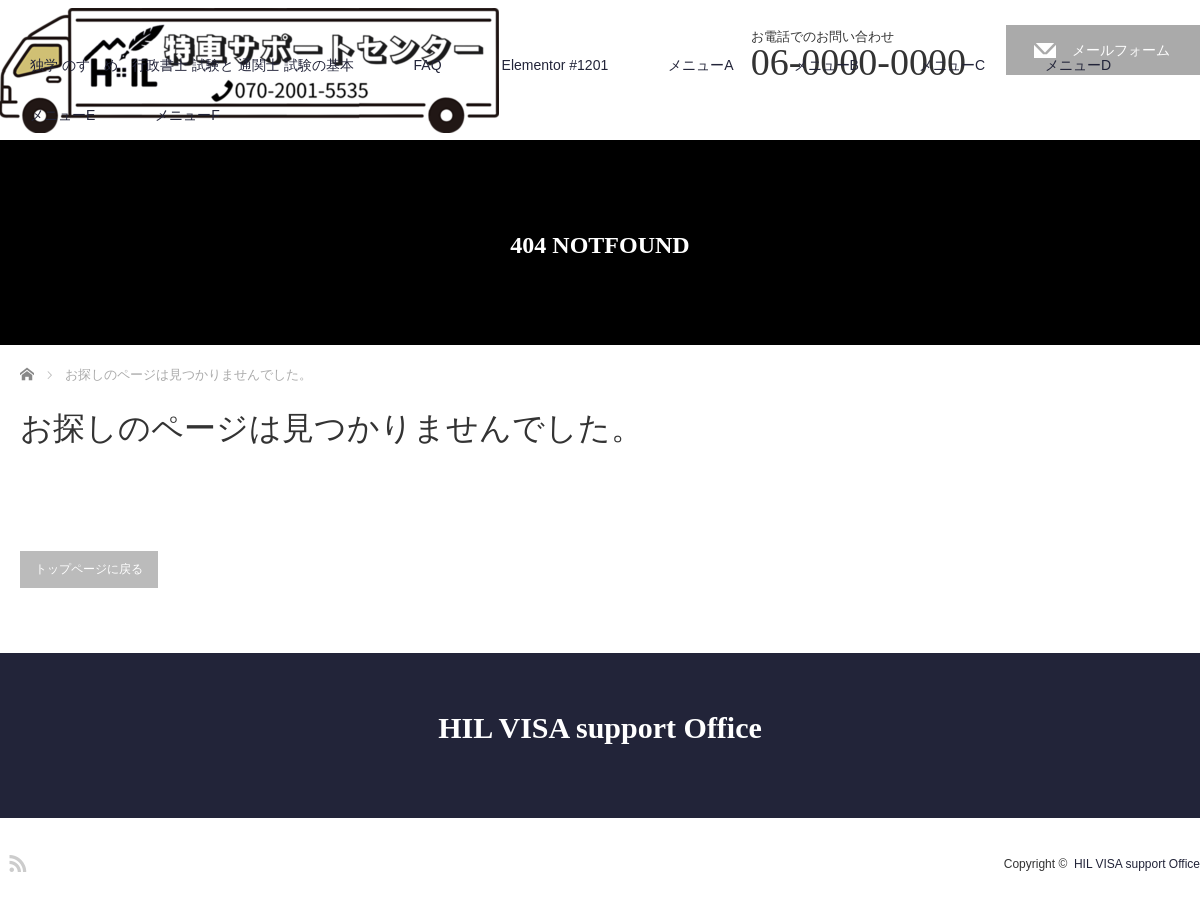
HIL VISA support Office (600, 727)
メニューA (700, 65)
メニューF (187, 115)
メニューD (1078, 65)
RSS (15, 860)
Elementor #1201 (555, 65)
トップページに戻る (89, 569)
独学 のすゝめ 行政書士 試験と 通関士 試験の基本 (192, 65)
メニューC (952, 65)
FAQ (428, 65)
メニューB (826, 65)
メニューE (62, 115)
